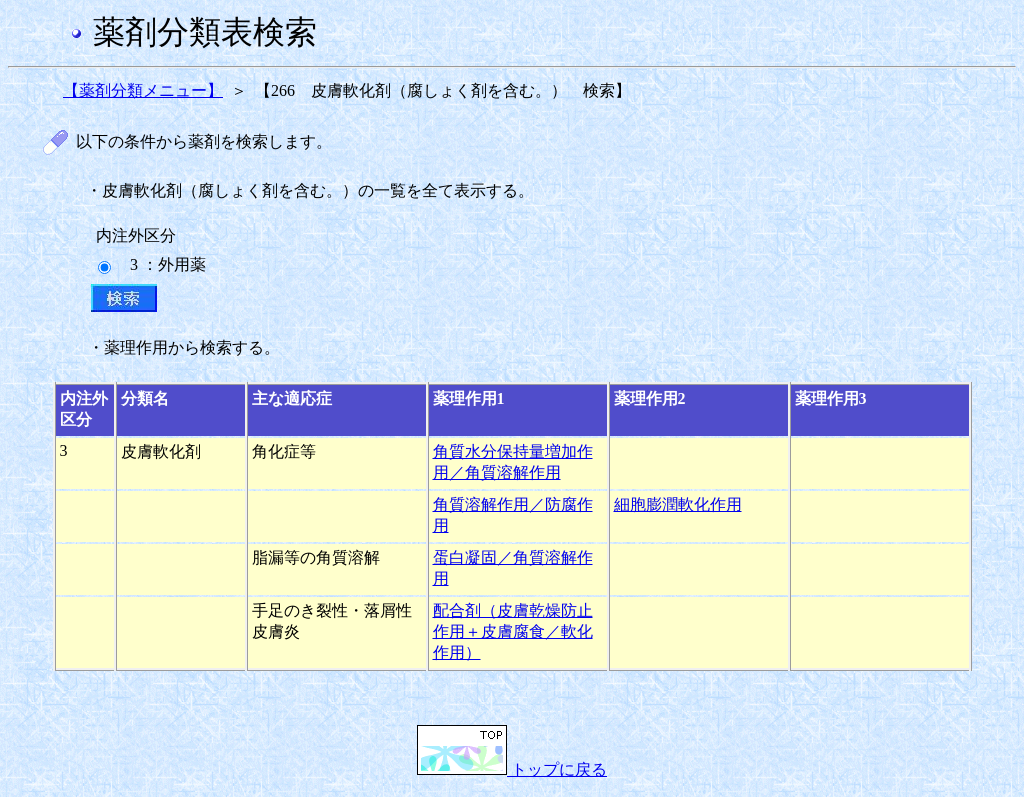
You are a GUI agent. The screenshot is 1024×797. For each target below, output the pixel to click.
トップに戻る (512, 769)
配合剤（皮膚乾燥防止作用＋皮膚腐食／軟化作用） (513, 631)
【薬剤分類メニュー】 (143, 90)
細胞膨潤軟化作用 (678, 504)
